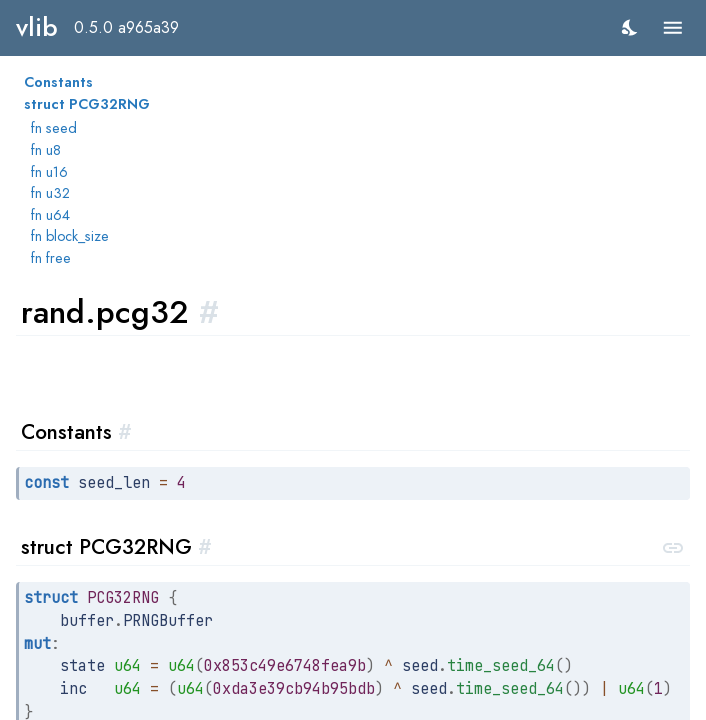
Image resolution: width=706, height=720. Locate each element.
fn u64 (50, 215)
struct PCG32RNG (87, 104)
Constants (58, 82)
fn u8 (46, 150)
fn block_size (70, 236)
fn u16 (49, 172)
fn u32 (50, 193)
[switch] (630, 27)
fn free (51, 258)
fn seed (54, 128)
